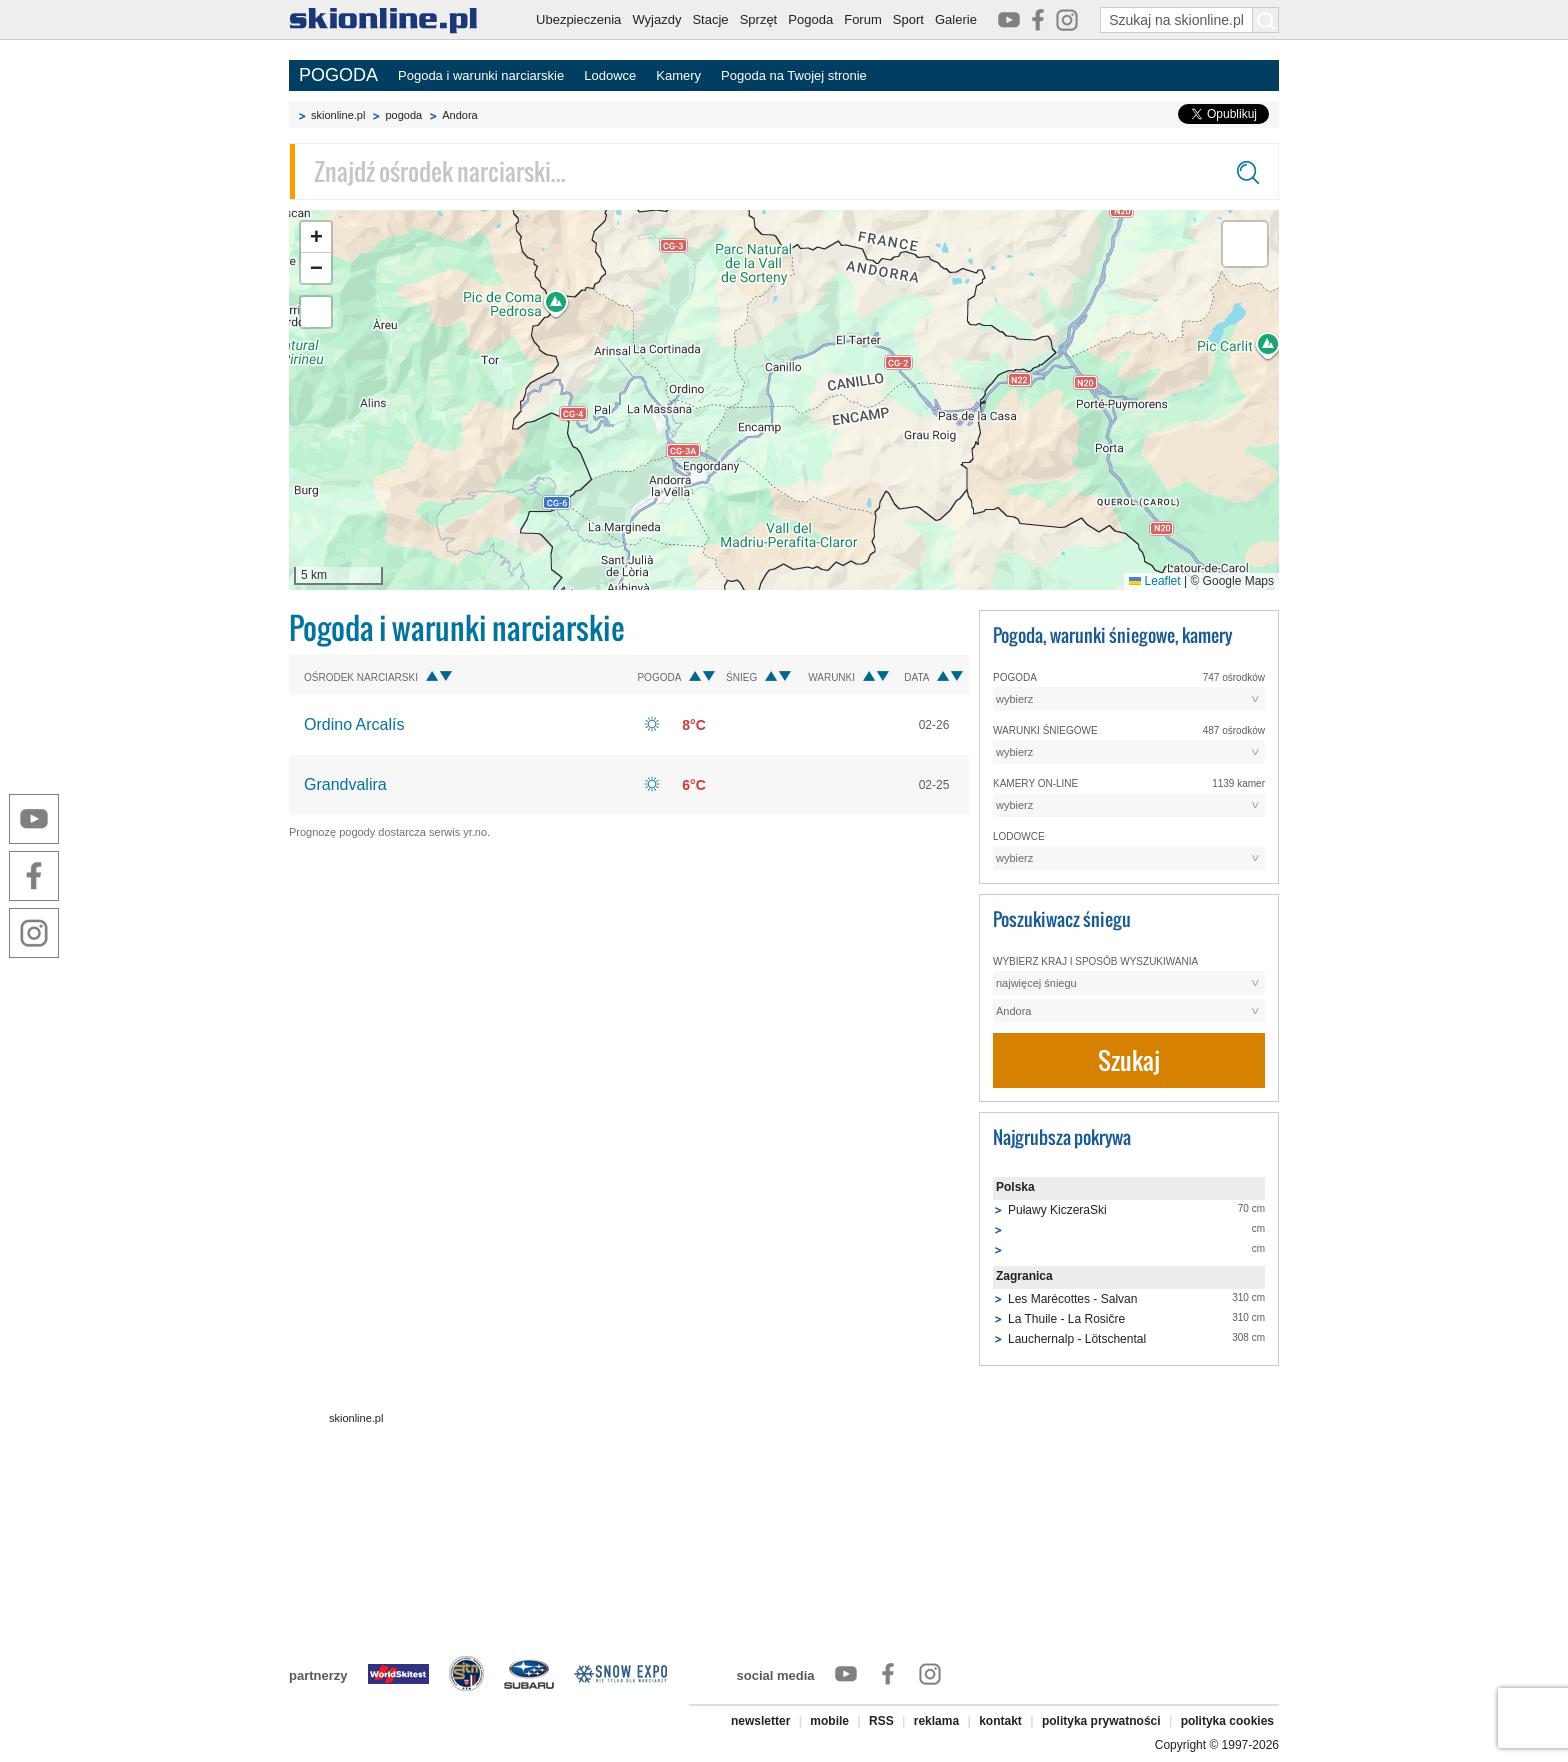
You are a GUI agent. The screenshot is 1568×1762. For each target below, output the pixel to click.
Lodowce (610, 75)
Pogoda (810, 19)
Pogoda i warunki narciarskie (481, 75)
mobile (829, 1721)
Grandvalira (345, 784)
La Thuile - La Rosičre (1066, 1319)
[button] (316, 237)
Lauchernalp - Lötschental (1077, 1339)
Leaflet (1154, 581)
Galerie (956, 19)
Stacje (710, 19)
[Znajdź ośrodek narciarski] (784, 171)
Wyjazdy (656, 19)
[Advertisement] (629, 999)
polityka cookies (1227, 1721)
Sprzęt (759, 19)
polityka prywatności (1101, 1721)
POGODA (338, 75)
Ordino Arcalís (354, 724)
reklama (936, 1721)
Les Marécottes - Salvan (1072, 1299)
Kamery (678, 75)
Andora (459, 115)
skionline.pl (338, 115)
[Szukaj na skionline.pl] (1266, 20)
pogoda (403, 115)
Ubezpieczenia (578, 19)
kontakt (1000, 1721)
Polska (1015, 1187)
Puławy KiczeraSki (1057, 1210)
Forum (863, 19)
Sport (908, 19)
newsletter (760, 1721)
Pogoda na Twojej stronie (794, 75)
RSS (881, 1721)
